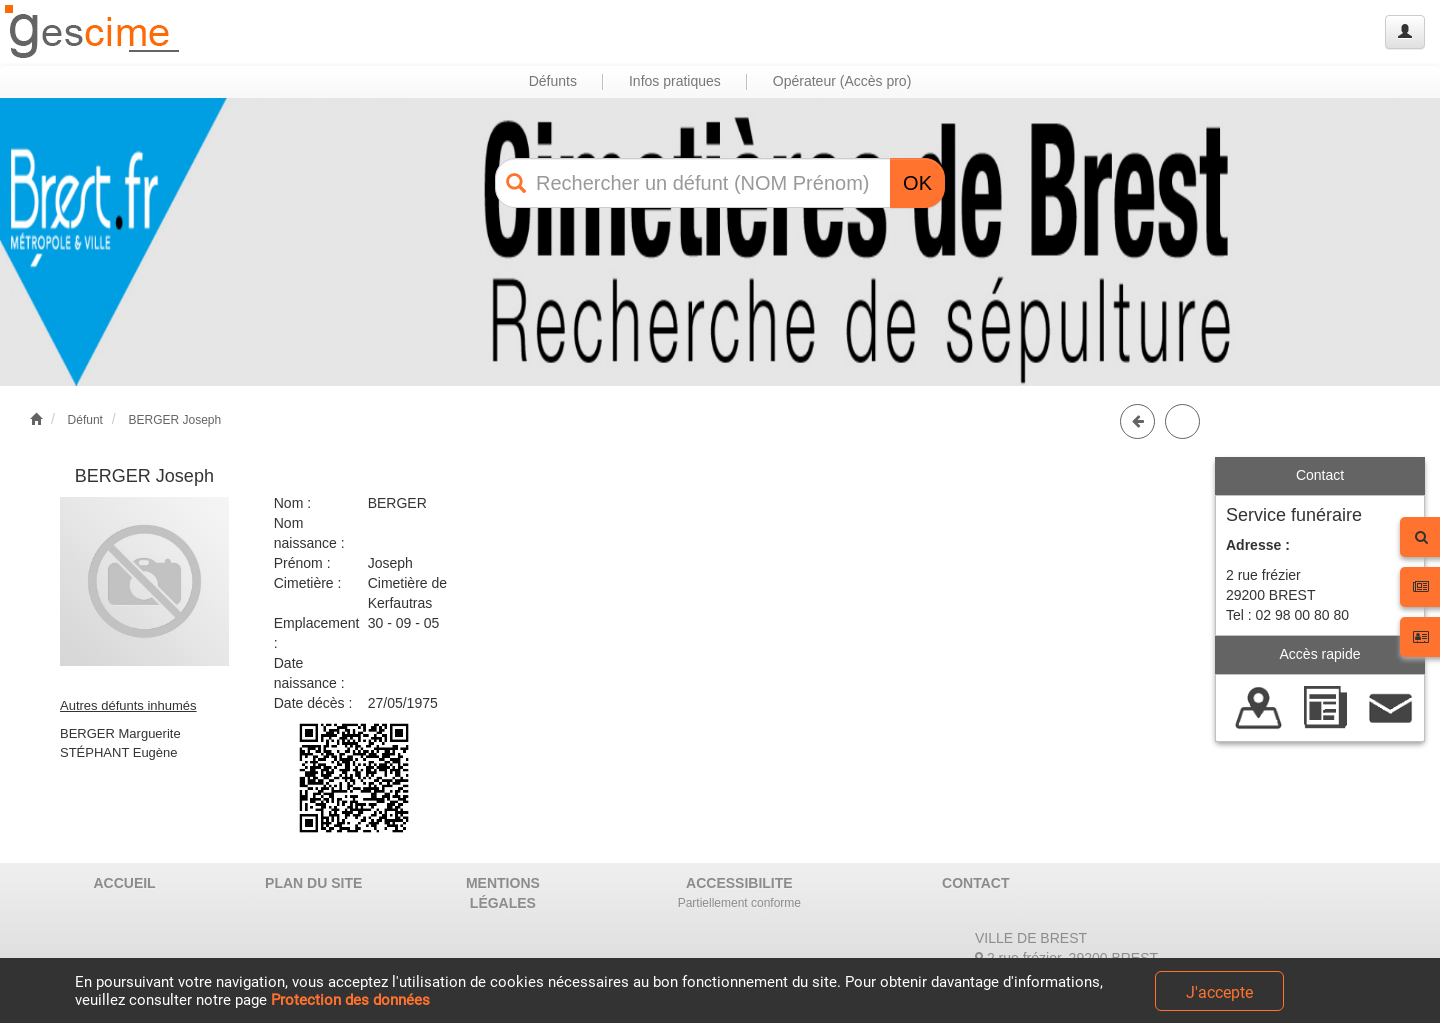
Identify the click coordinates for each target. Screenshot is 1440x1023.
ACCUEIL (124, 883)
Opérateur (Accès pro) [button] (842, 81)
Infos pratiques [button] (675, 81)
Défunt (85, 420)
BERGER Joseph (174, 420)
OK (917, 183)
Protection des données (350, 1000)
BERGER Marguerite (120, 733)
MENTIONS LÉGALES (503, 893)
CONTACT (975, 883)
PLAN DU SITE (313, 883)
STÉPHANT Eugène (119, 752)
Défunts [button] (553, 81)
